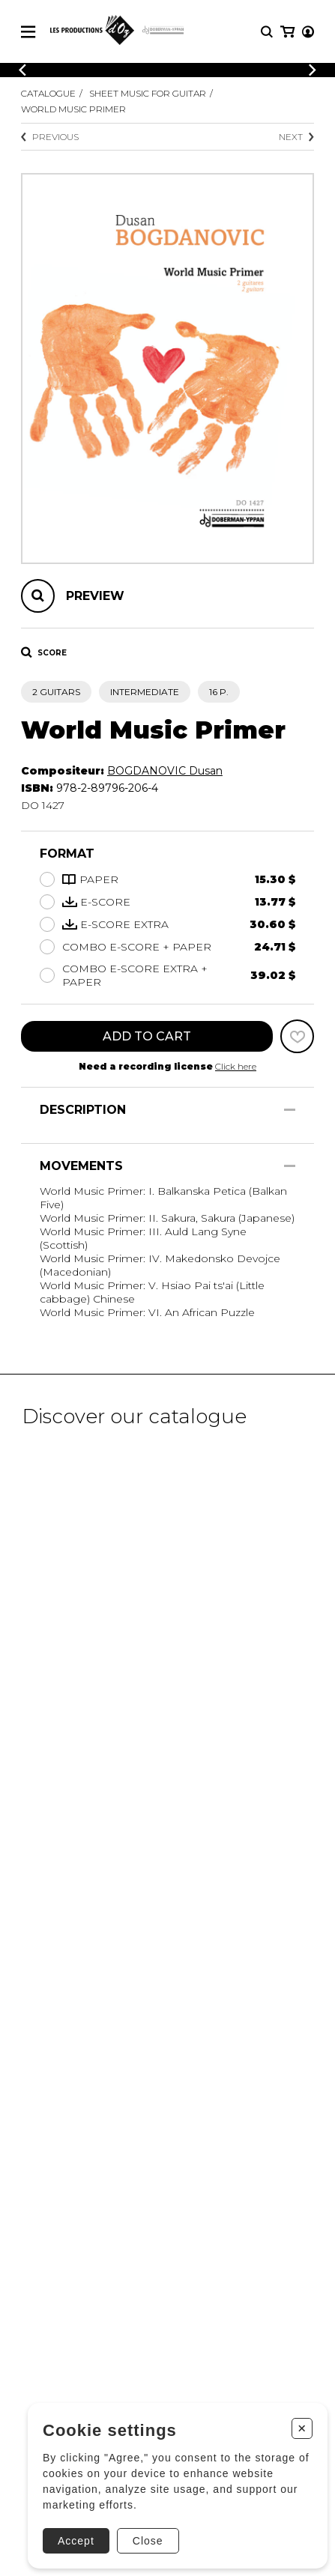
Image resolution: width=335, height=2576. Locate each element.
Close (148, 2541)
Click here (235, 1066)
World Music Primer (73, 109)
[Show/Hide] (289, 1110)
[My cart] (287, 32)
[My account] (308, 32)
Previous (50, 136)
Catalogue (48, 93)
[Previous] (22, 70)
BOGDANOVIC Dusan (165, 771)
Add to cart (147, 1036)
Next (296, 136)
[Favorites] (297, 1036)
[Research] (267, 32)
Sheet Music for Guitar (147, 93)
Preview (95, 596)
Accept (76, 2541)
